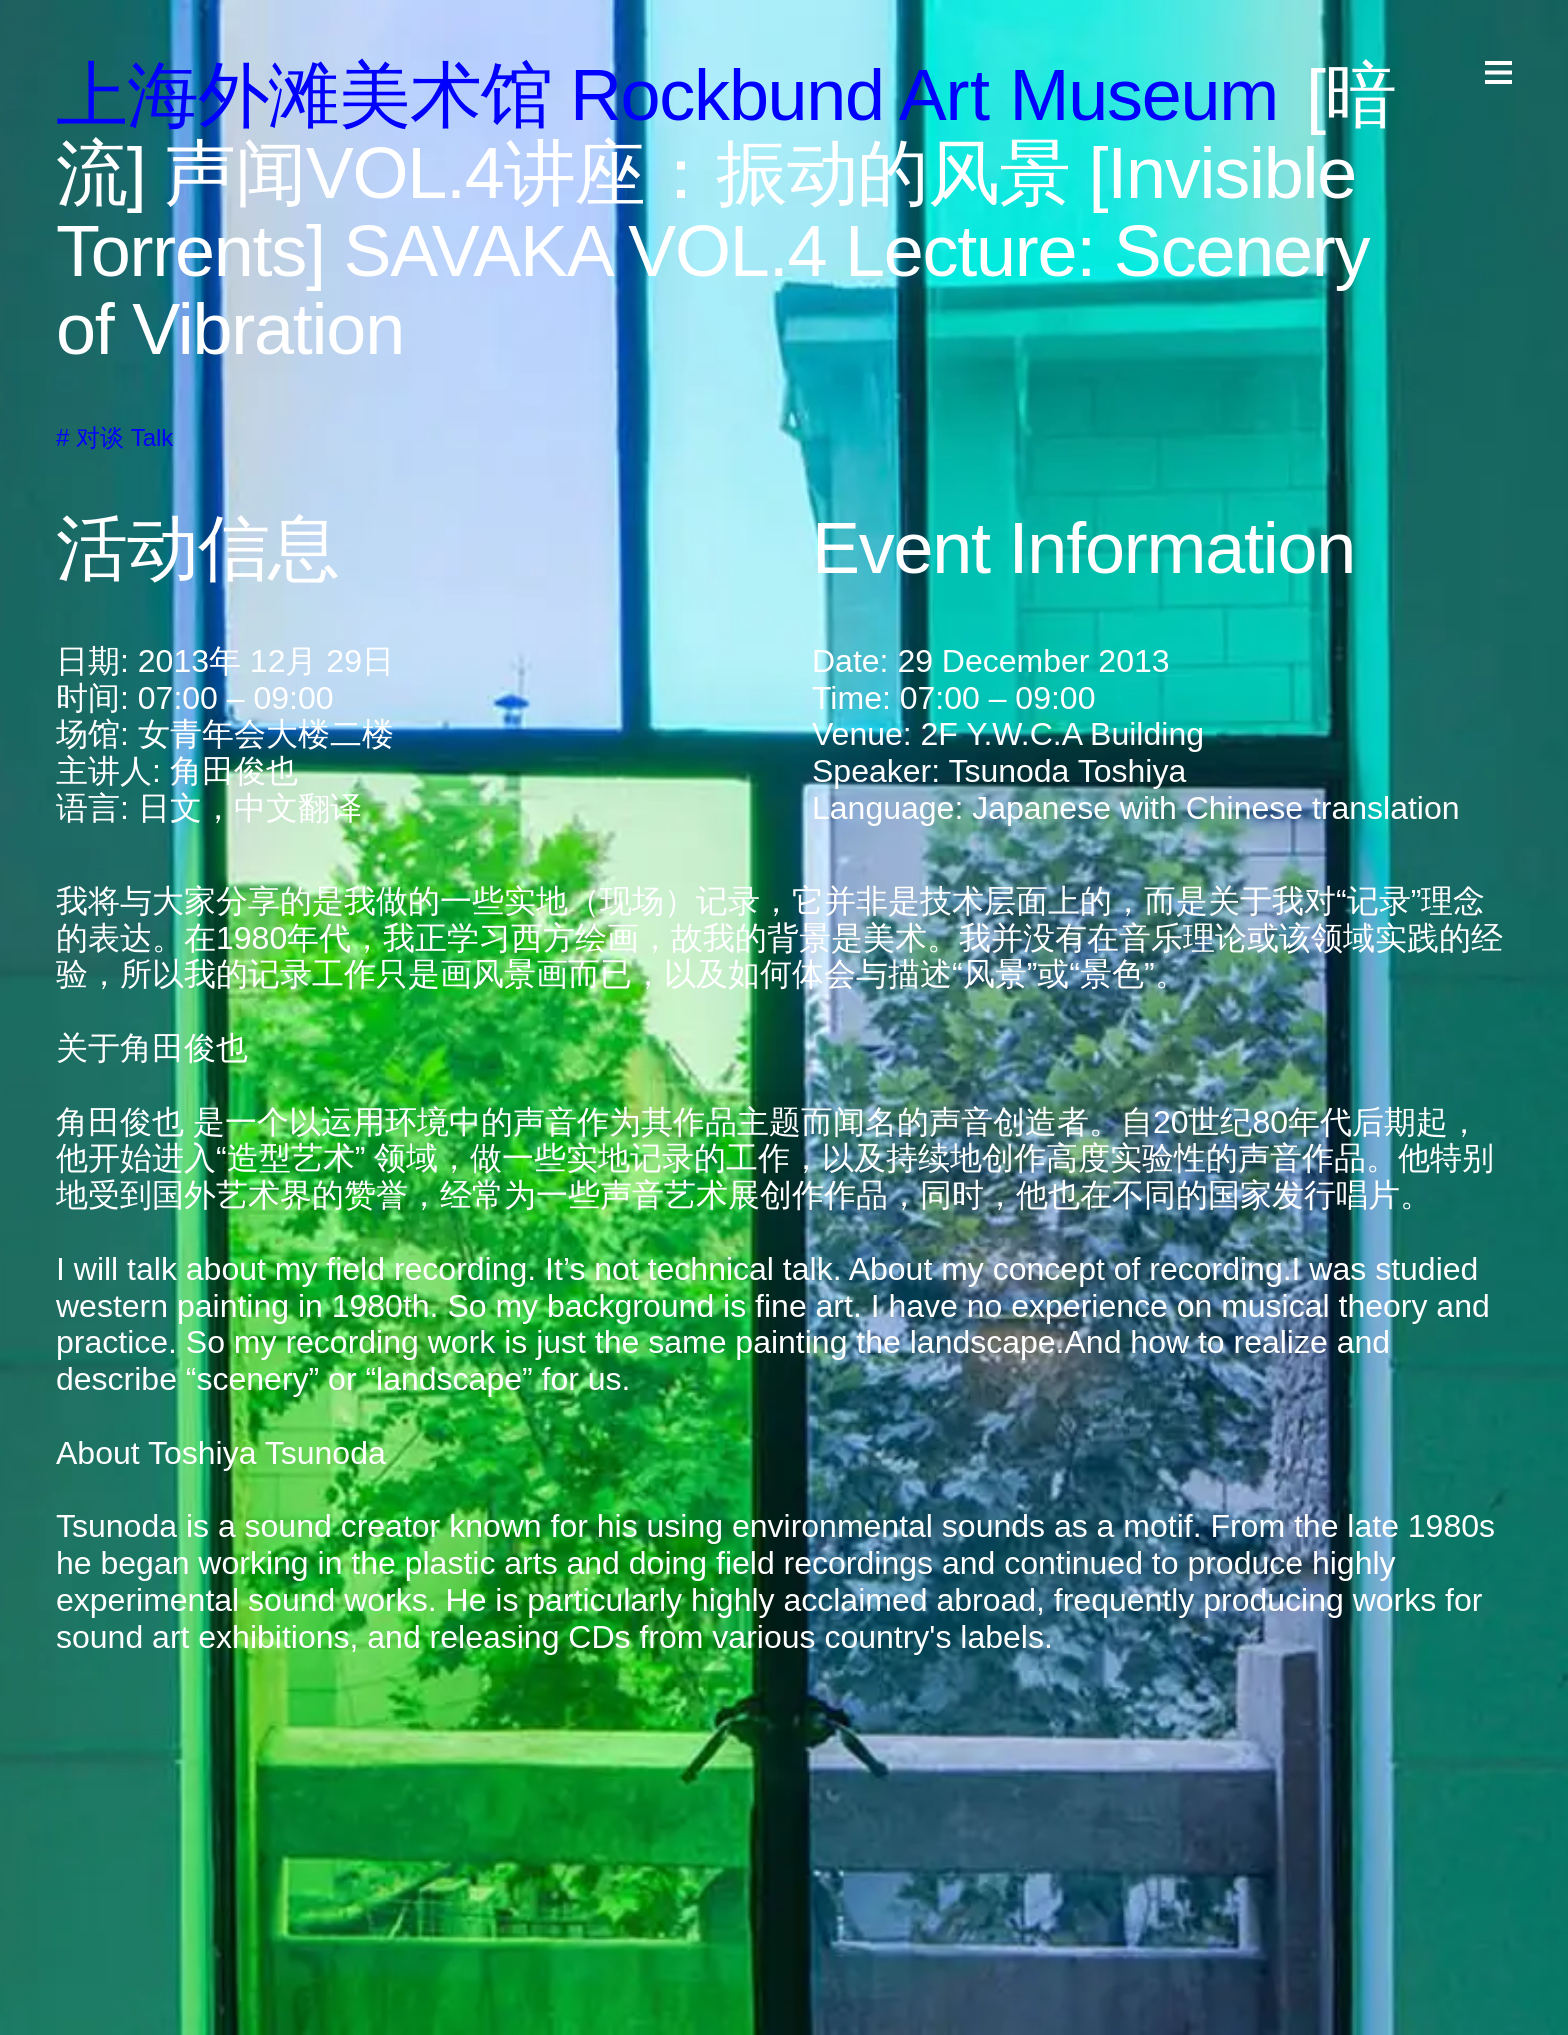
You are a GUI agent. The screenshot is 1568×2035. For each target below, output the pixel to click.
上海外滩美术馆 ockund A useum (667, 95)
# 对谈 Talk (114, 437)
